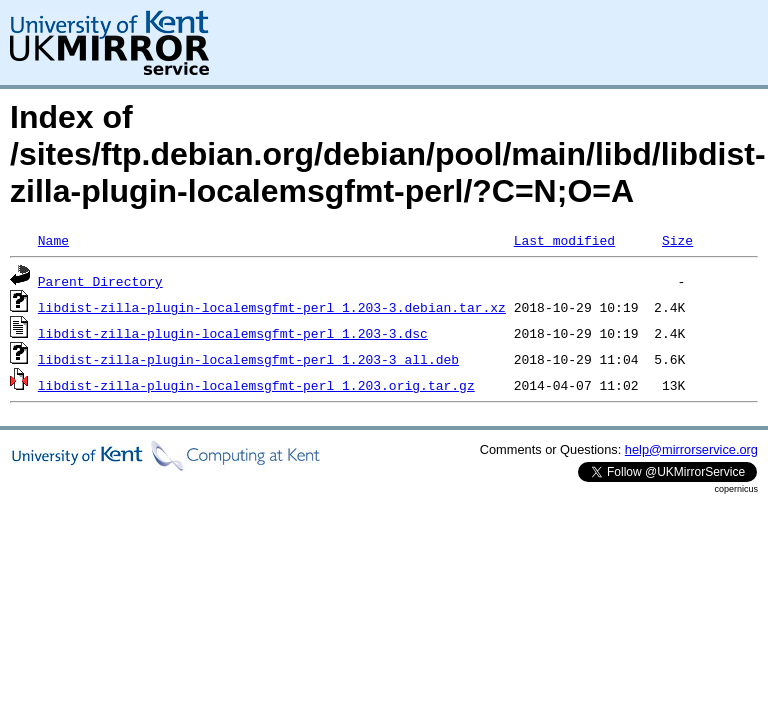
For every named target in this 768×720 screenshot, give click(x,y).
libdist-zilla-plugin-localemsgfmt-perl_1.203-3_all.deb (248, 359)
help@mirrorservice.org (691, 449)
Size (677, 240)
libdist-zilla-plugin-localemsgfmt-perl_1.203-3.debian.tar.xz (272, 307)
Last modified (564, 240)
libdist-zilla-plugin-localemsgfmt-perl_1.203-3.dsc (233, 333)
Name (53, 240)
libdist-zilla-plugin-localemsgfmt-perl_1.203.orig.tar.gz (256, 385)
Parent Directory (100, 281)
